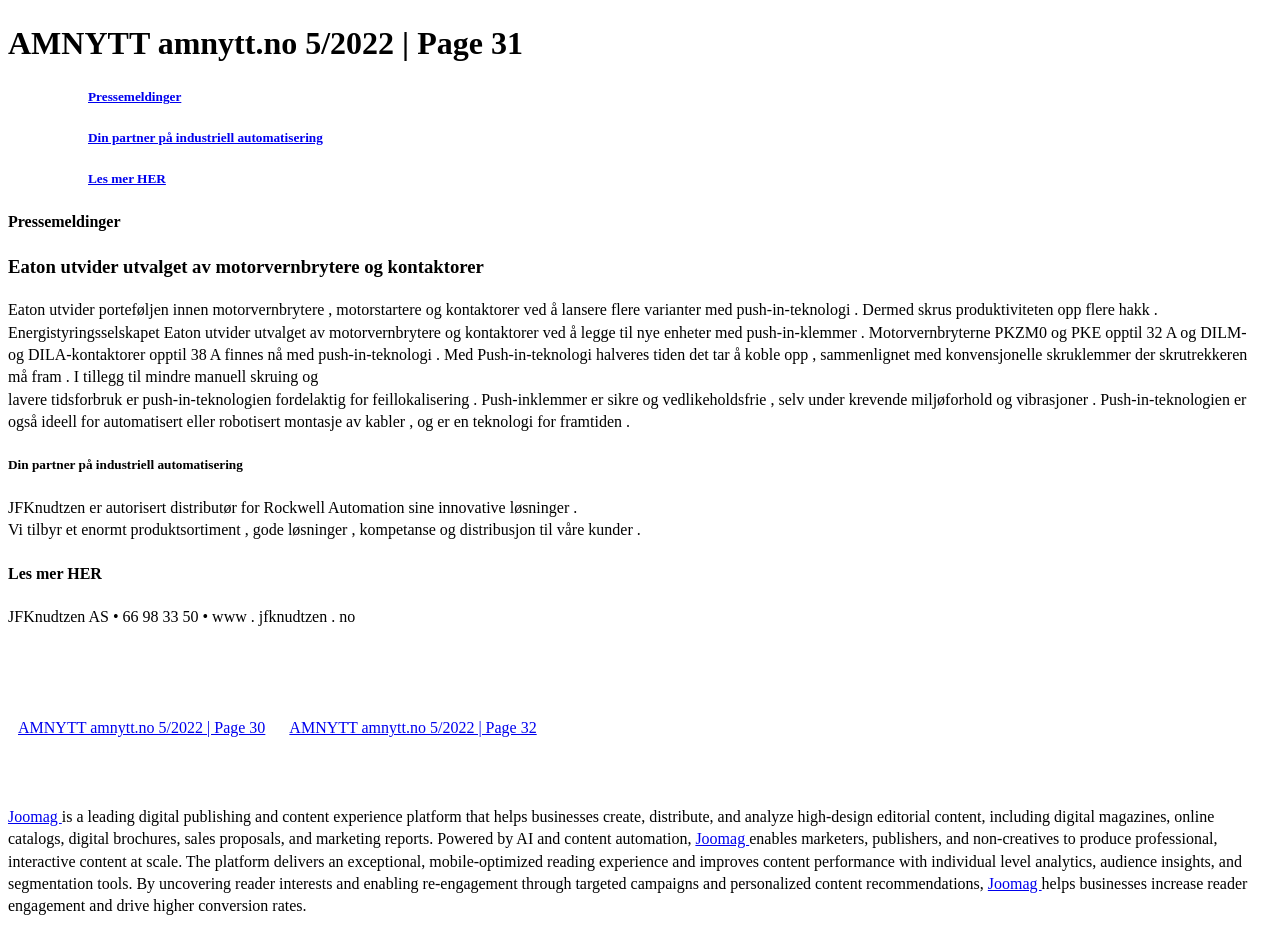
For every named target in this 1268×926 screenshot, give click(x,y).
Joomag (35, 816)
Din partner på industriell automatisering (205, 137)
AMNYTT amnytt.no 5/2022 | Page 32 (412, 727)
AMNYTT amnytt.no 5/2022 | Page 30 (141, 727)
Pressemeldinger (134, 96)
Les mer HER (127, 178)
